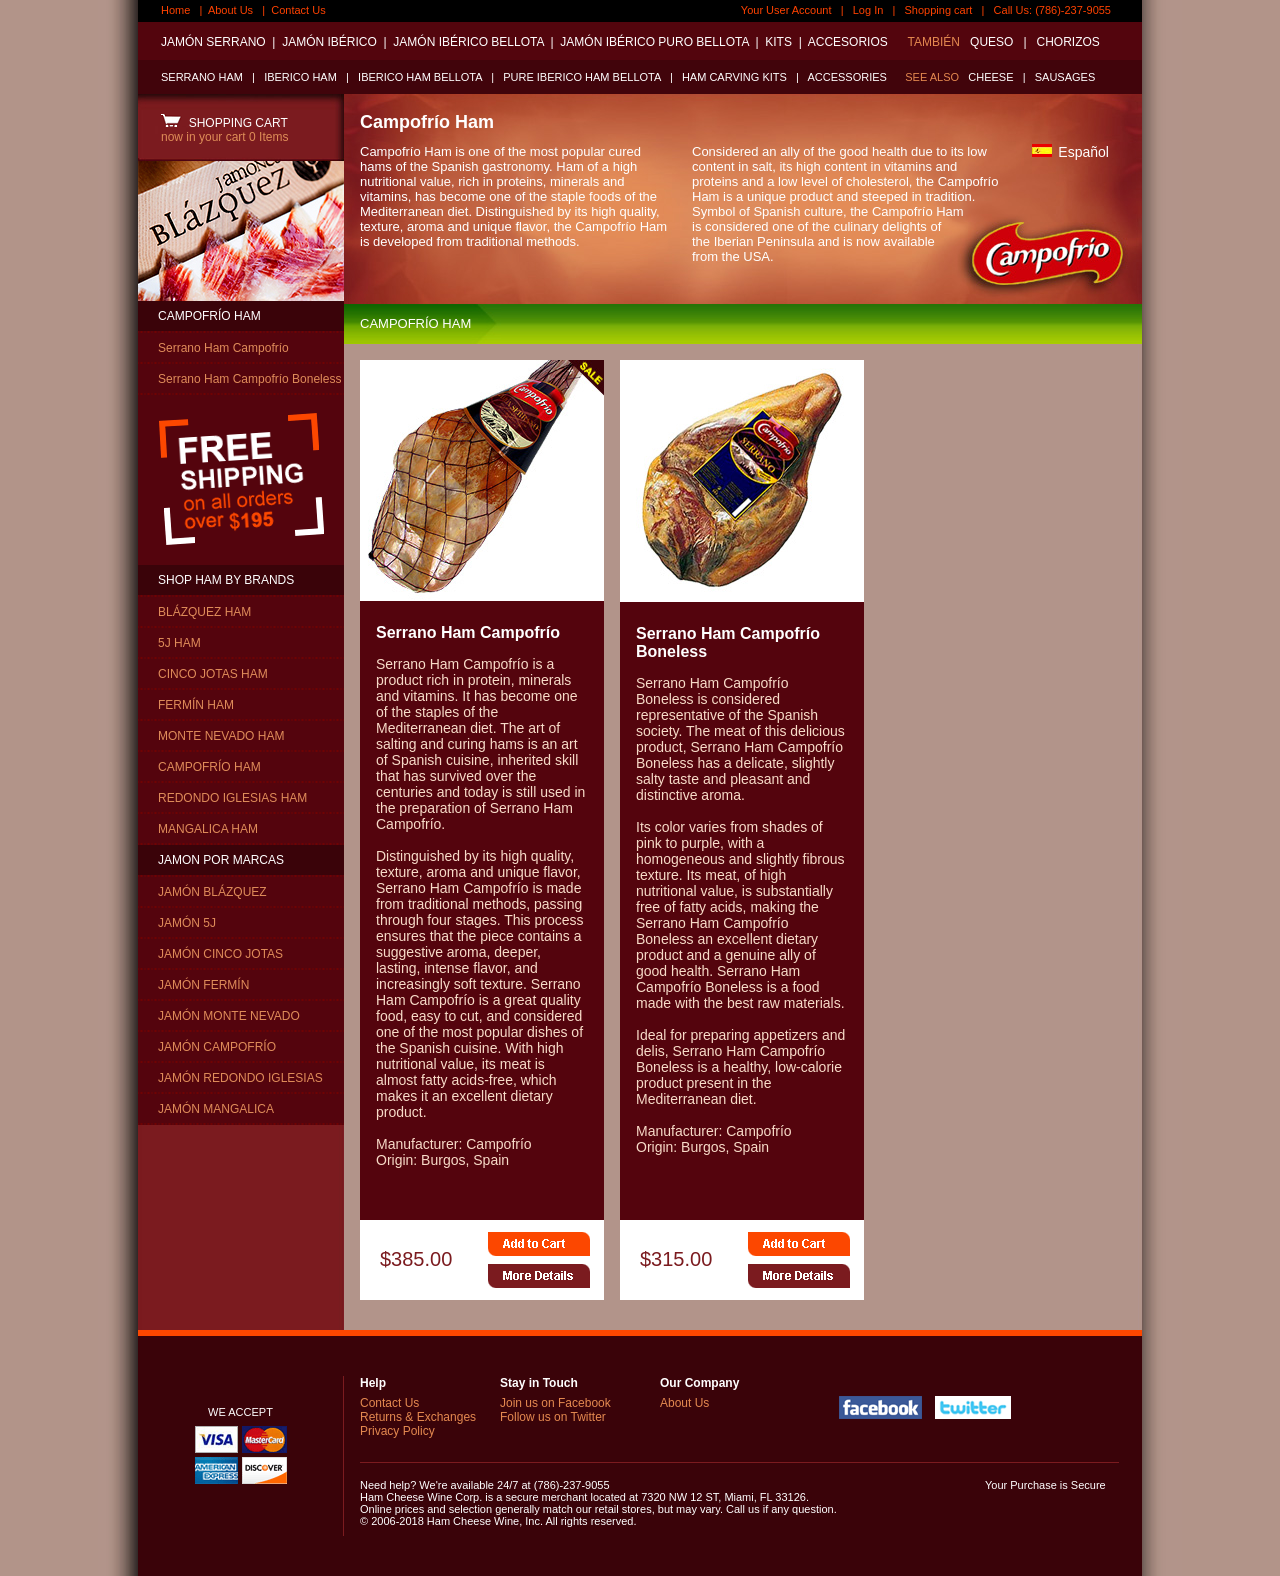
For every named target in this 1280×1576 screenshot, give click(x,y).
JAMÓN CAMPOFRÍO (217, 1047)
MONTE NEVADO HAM (221, 736)
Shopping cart (939, 10)
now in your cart (224, 137)
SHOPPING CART (224, 123)
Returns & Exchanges (418, 1417)
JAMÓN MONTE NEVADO (229, 1016)
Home (175, 10)
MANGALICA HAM (208, 829)
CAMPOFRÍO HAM (209, 316)
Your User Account (786, 10)
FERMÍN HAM (196, 705)
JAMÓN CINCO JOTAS (220, 954)
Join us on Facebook (555, 1403)
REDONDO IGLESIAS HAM (232, 798)
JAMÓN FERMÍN (203, 985)
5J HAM (179, 643)
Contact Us (298, 10)
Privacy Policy (397, 1431)
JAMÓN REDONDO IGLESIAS (240, 1078)
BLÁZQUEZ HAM (204, 612)
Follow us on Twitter (553, 1417)
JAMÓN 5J (187, 923)
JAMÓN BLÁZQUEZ (212, 892)
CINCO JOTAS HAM (213, 674)
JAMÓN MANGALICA (216, 1109)
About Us (230, 10)
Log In (868, 10)
